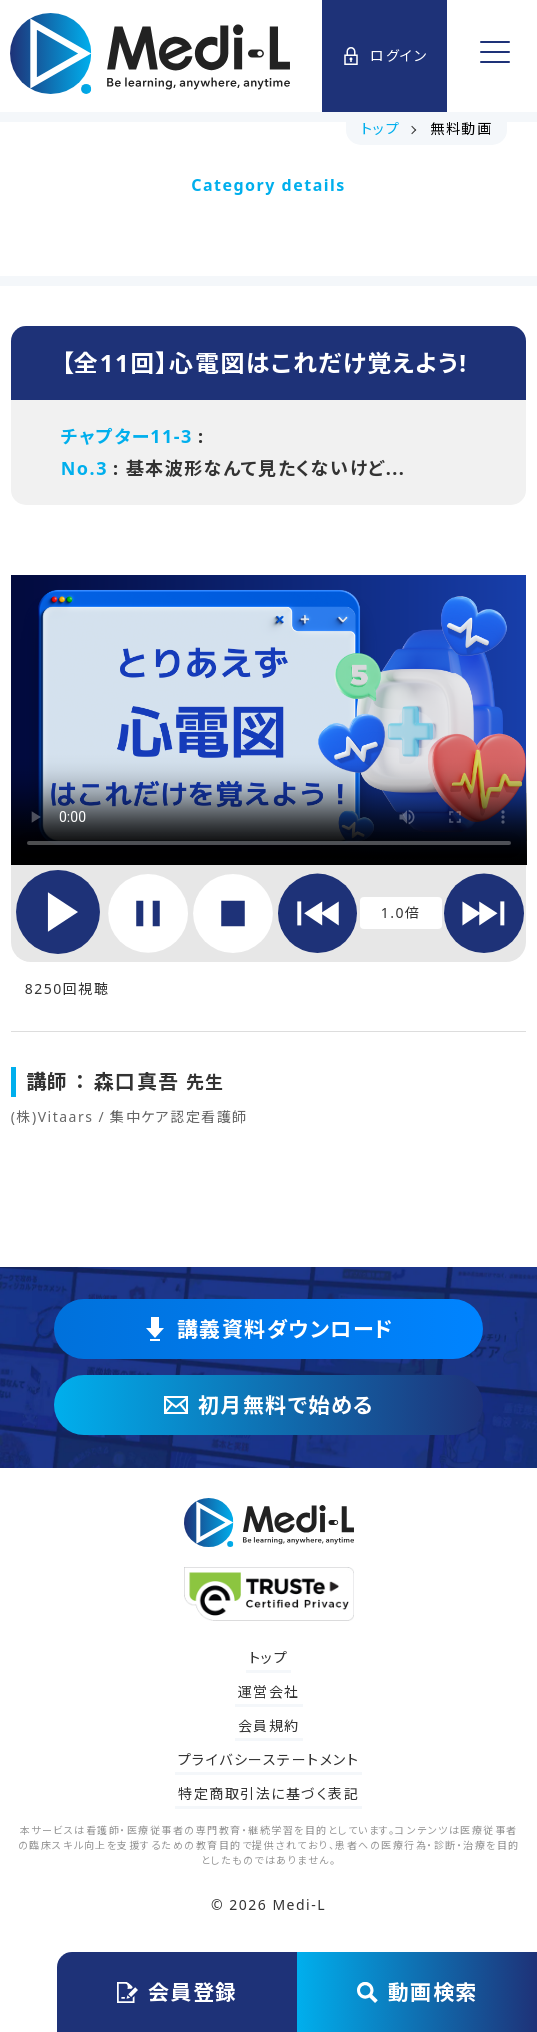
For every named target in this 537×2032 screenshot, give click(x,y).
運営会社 (269, 1691)
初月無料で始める (269, 1405)
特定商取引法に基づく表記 (268, 1793)
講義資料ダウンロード (269, 1329)
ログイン (384, 55)
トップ (269, 1657)
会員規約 (269, 1725)
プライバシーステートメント (269, 1759)
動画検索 (417, 1992)
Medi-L (299, 1904)
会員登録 (177, 1992)
